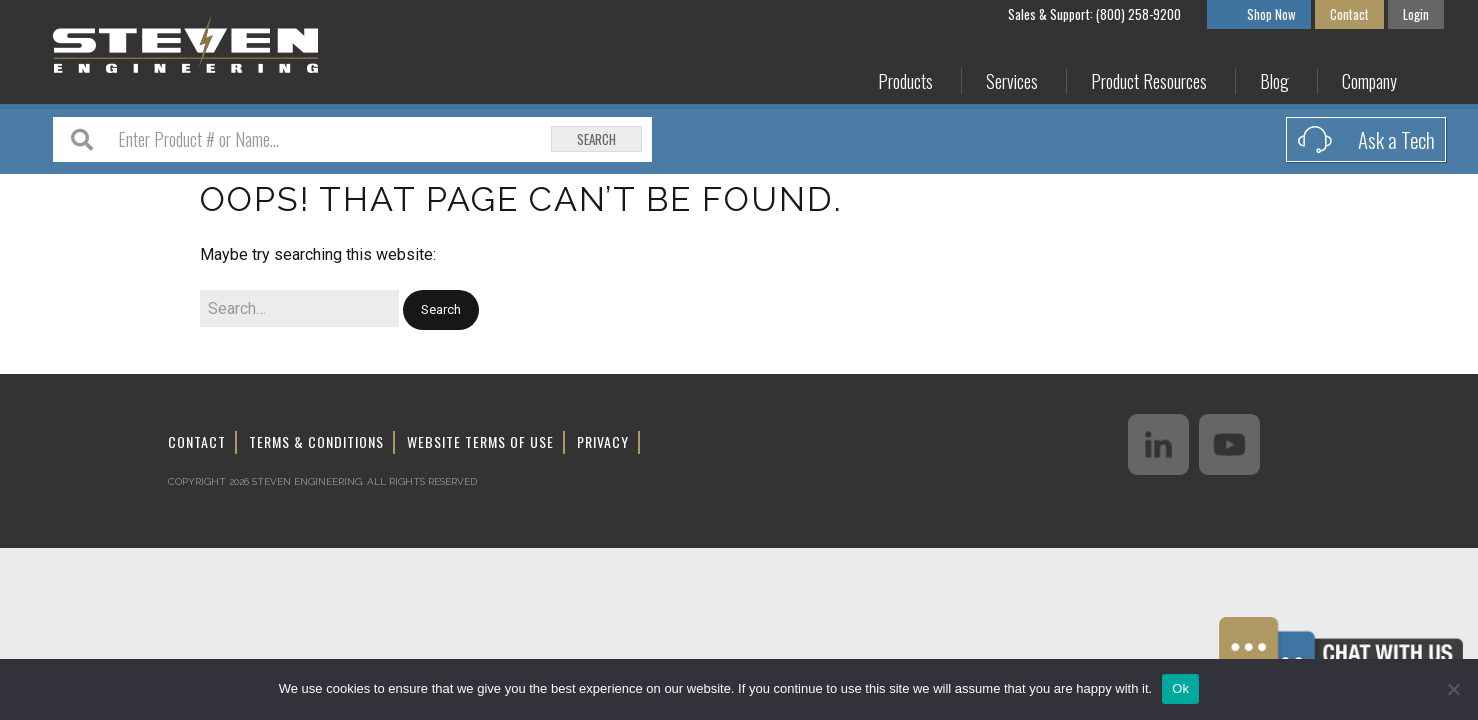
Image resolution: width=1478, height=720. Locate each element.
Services (1012, 81)
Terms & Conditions (316, 441)
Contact (1349, 14)
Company (1369, 81)
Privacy (603, 441)
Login (1416, 14)
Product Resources (1149, 81)
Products (905, 81)
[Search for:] (299, 309)
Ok (1180, 688)
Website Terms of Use (480, 441)
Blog (1274, 81)
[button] (441, 310)
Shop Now (1271, 14)
